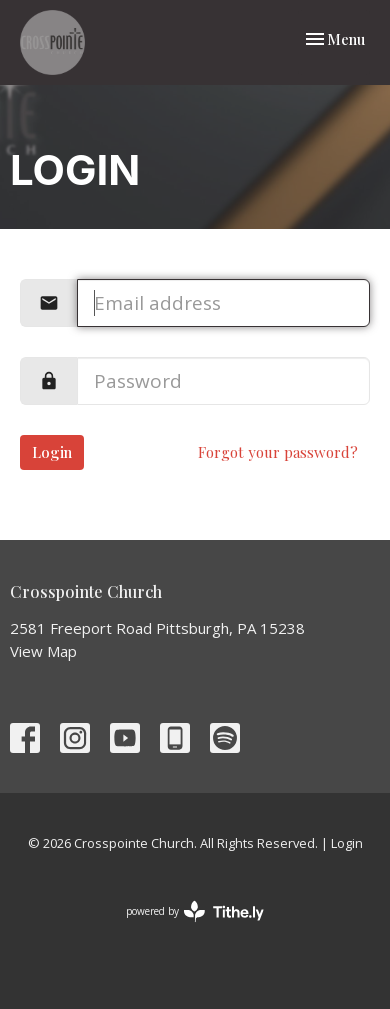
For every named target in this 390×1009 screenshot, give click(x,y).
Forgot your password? (278, 452)
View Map (43, 651)
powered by (195, 911)
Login (52, 452)
